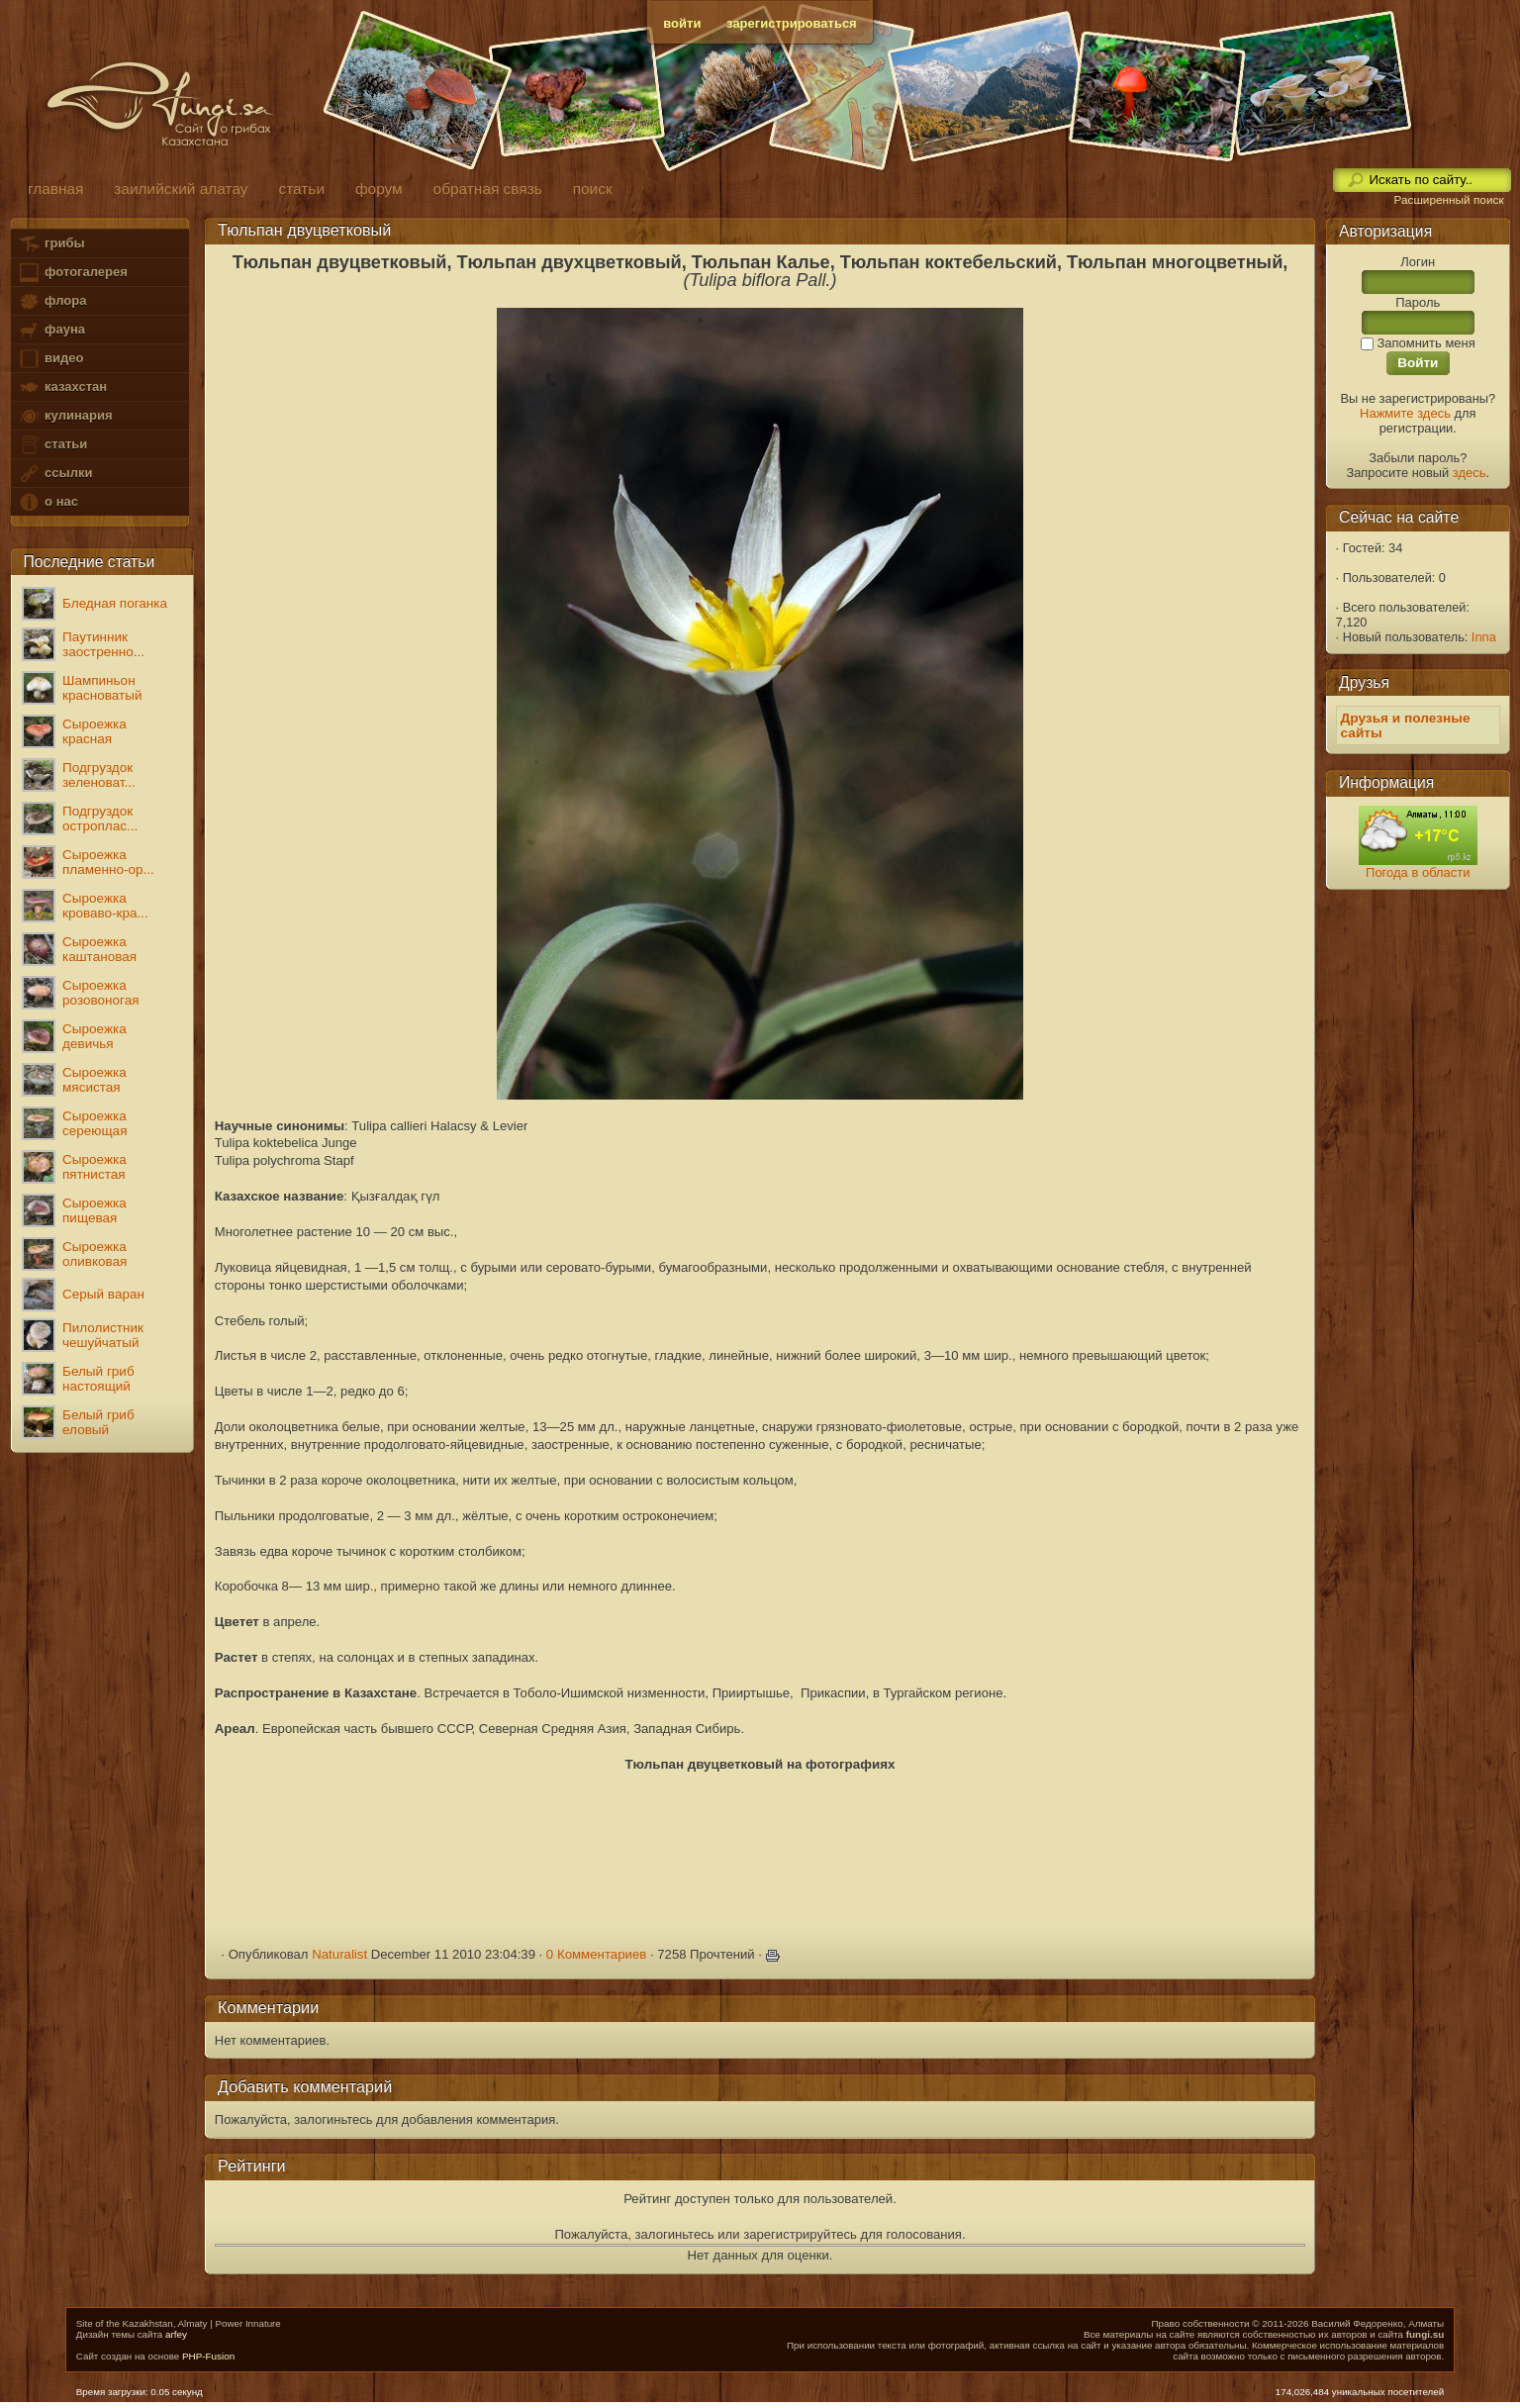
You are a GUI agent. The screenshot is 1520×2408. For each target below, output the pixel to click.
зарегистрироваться (791, 23)
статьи (52, 445)
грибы (51, 244)
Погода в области (1418, 872)
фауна (51, 330)
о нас (47, 502)
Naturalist (339, 1954)
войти (682, 23)
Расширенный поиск (1448, 200)
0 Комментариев (596, 1954)
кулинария (65, 416)
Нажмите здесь (1405, 413)
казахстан (62, 387)
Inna (1484, 636)
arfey (176, 2334)
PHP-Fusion (208, 2356)
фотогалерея (72, 272)
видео (50, 358)
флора (52, 301)
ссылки (55, 473)
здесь (1469, 472)
